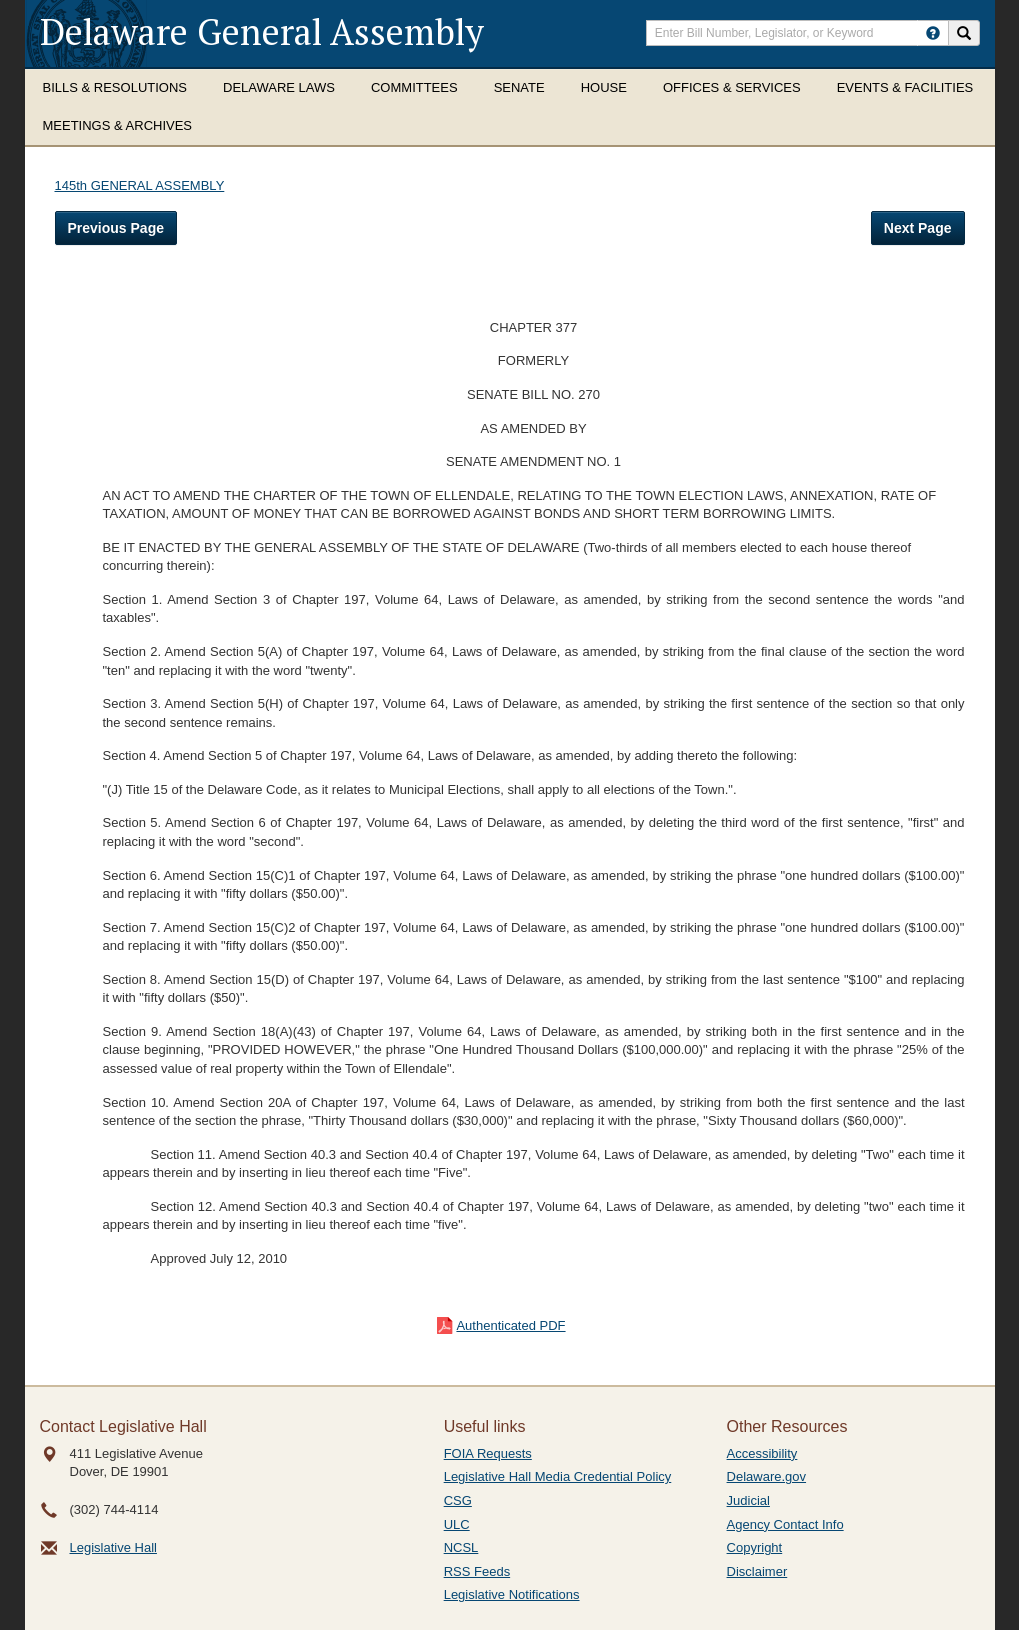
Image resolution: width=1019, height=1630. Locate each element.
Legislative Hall (113, 1547)
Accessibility (762, 1453)
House (604, 87)
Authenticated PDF (510, 1325)
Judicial (748, 1500)
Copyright (755, 1547)
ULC (457, 1524)
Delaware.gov (767, 1476)
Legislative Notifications (512, 1594)
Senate (519, 87)
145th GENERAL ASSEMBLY (140, 185)
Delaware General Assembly (262, 31)
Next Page (918, 228)
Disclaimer (757, 1571)
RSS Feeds (477, 1571)
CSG (458, 1500)
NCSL (461, 1547)
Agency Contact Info (785, 1524)
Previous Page (116, 228)
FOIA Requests (488, 1453)
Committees (414, 87)
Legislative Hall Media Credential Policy (558, 1476)
